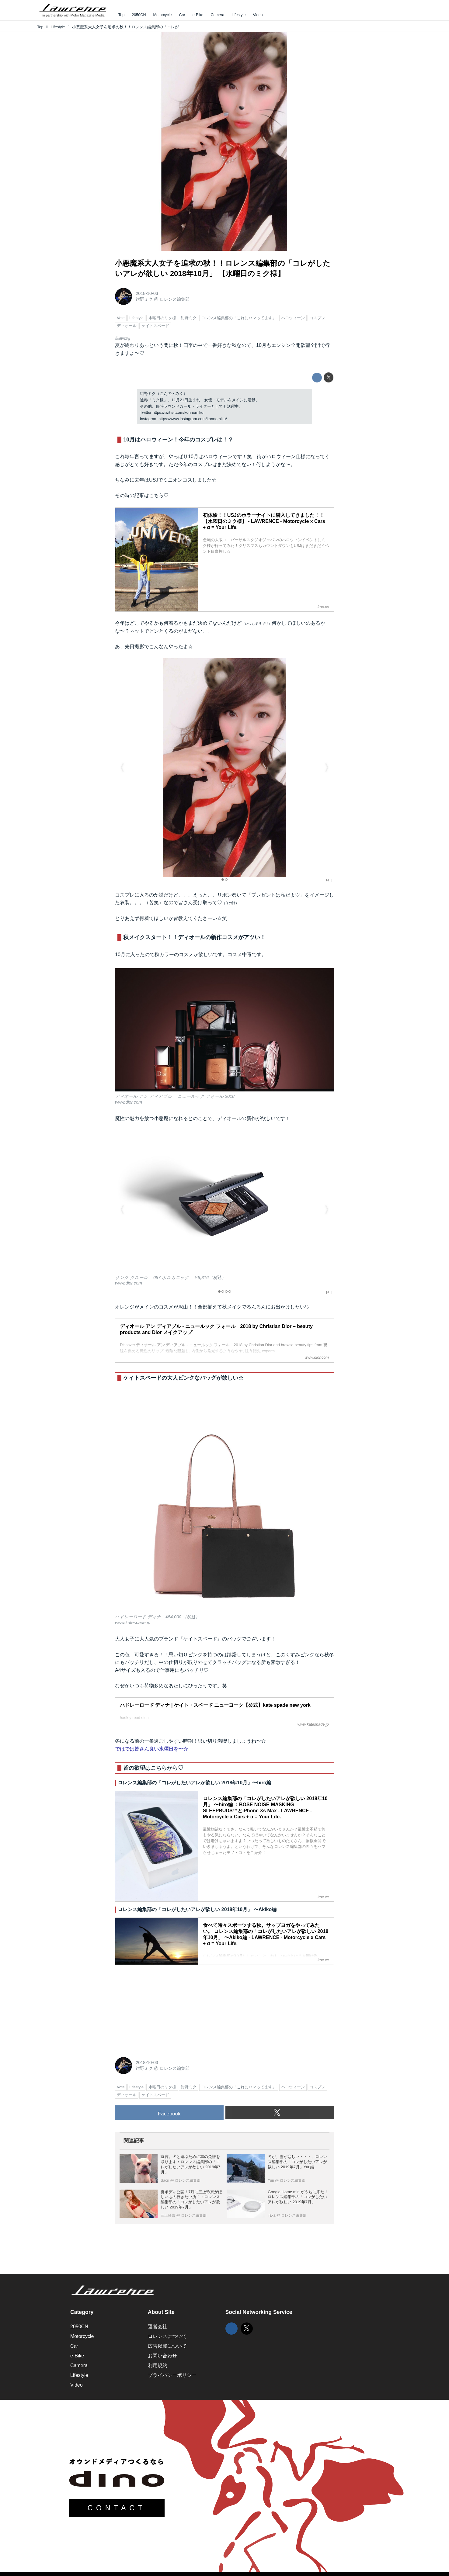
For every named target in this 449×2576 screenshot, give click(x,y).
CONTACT (117, 2508)
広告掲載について (167, 2346)
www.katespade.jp (132, 1622)
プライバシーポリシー (172, 2375)
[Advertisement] (160, 2008)
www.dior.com (128, 1102)
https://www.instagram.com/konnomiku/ (192, 419)
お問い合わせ (162, 2355)
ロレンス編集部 (175, 299)
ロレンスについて (167, 2336)
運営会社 (157, 2326)
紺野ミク (144, 299)
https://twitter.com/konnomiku (178, 412)
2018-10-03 (147, 293)
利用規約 (157, 2365)
